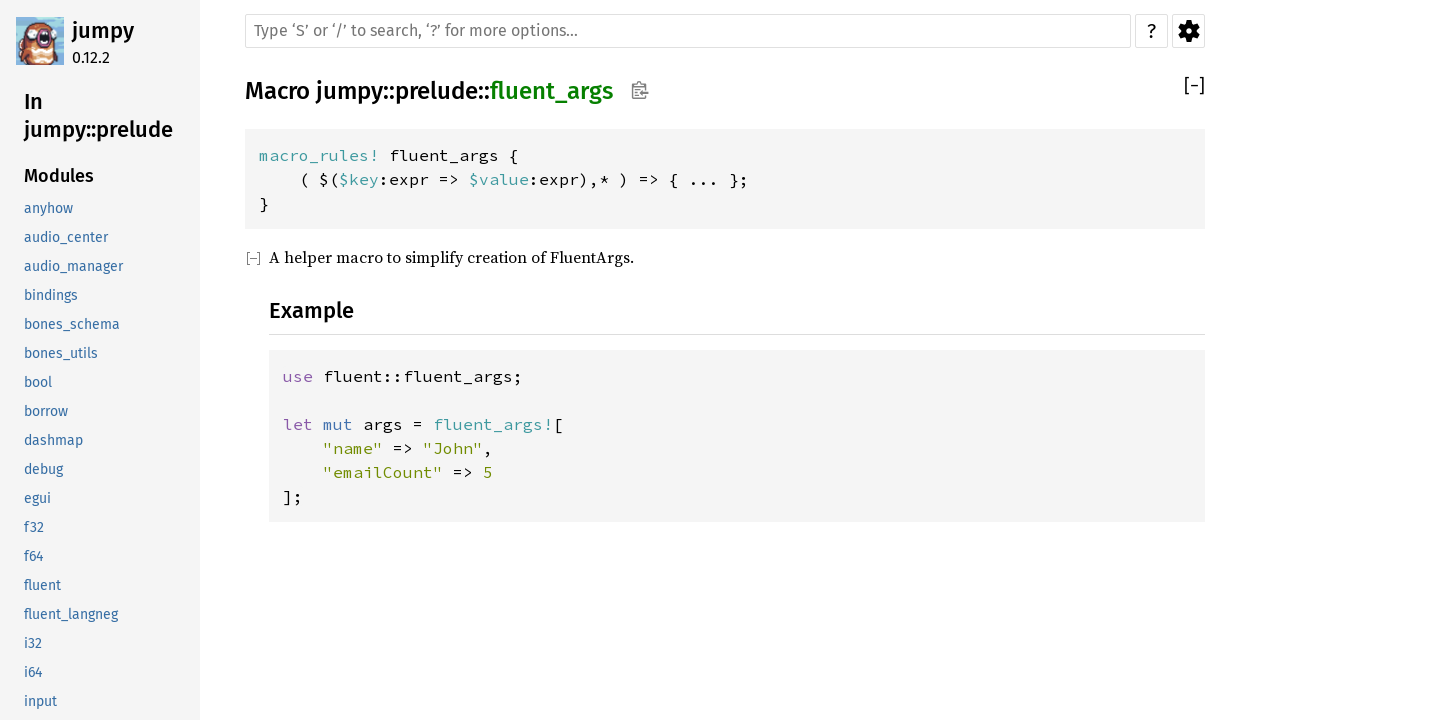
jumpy (103, 30)
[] (1194, 86)
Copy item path (639, 90)
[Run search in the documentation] (688, 31)
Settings (1188, 31)
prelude (436, 91)
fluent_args (551, 91)
